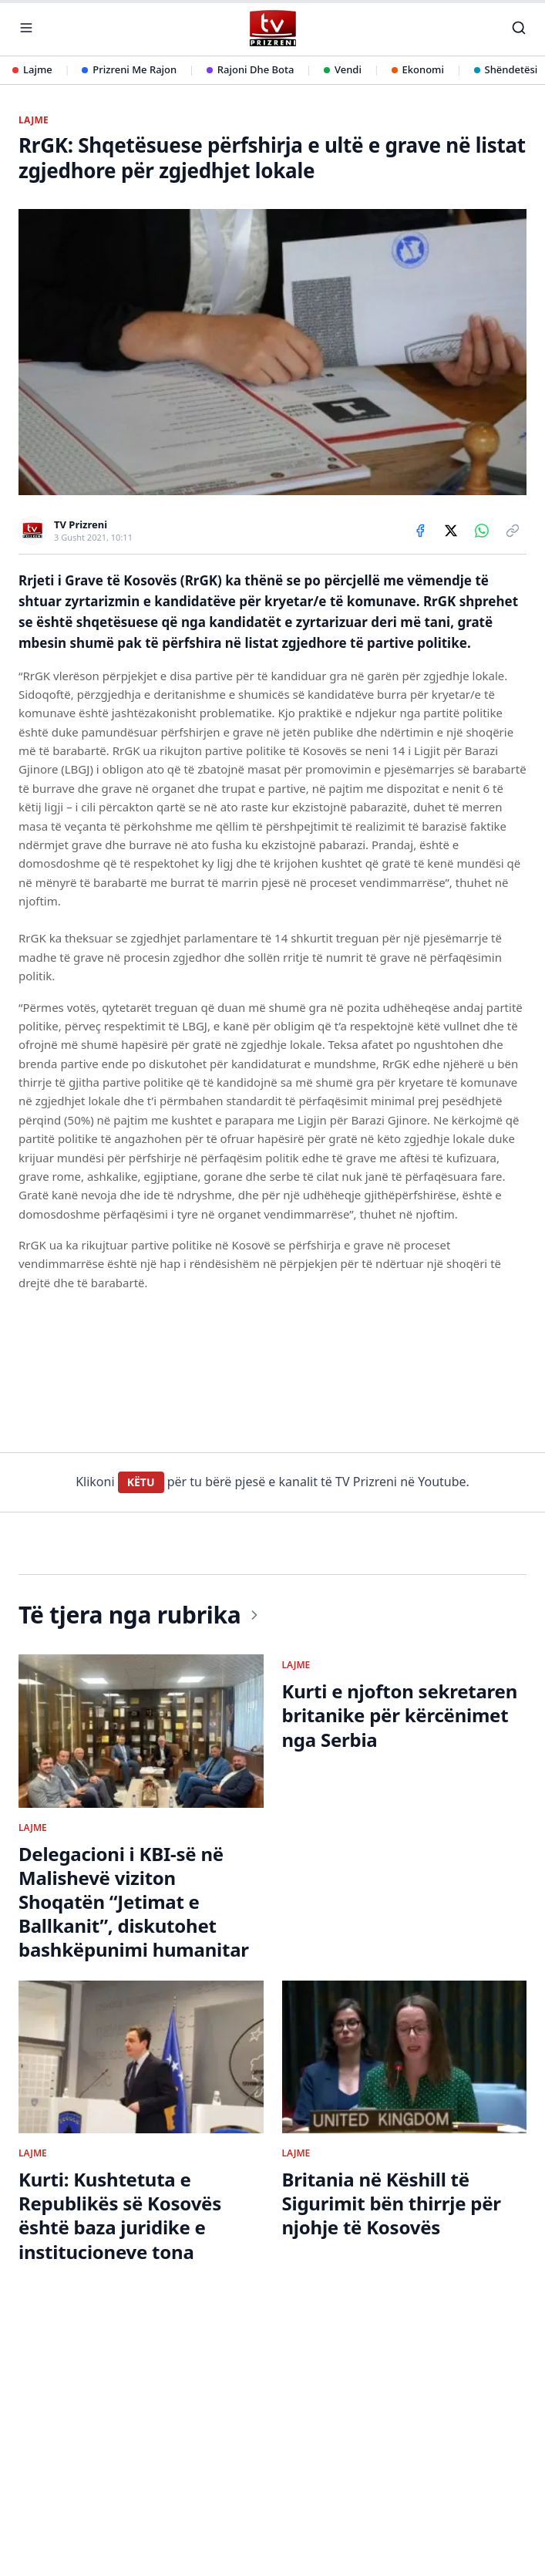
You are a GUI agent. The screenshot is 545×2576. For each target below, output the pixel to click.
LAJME (34, 120)
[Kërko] (519, 28)
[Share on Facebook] (420, 531)
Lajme (32, 69)
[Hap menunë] (26, 28)
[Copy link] (512, 531)
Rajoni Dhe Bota (250, 69)
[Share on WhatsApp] (482, 531)
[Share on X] (451, 531)
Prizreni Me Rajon (129, 69)
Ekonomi (418, 69)
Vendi (343, 69)
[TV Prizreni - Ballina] (272, 28)
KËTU (141, 1482)
